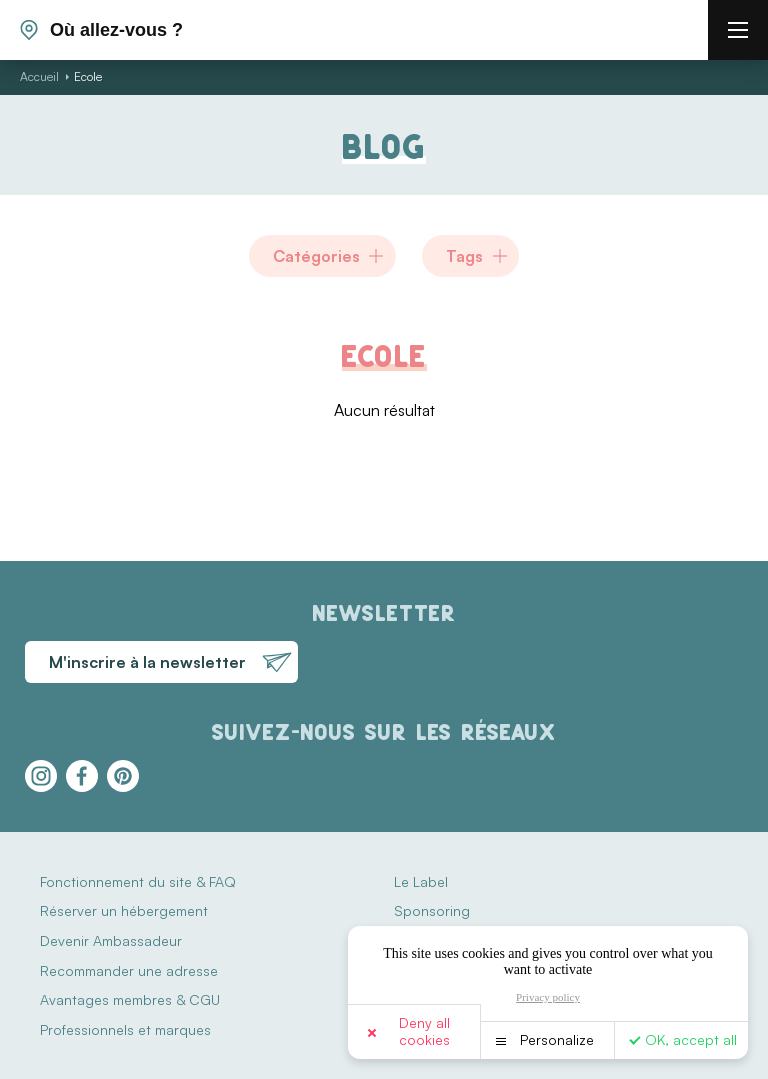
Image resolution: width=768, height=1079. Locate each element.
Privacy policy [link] (548, 997)
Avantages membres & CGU (130, 999)
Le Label (421, 881)
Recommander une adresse (129, 970)
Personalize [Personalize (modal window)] (557, 1039)
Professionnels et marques (125, 1029)
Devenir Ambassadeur (111, 940)
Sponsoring (432, 910)
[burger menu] (738, 30)
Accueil (39, 76)
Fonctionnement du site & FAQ (138, 881)
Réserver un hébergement (124, 910)
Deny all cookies (424, 1031)
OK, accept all (691, 1039)
